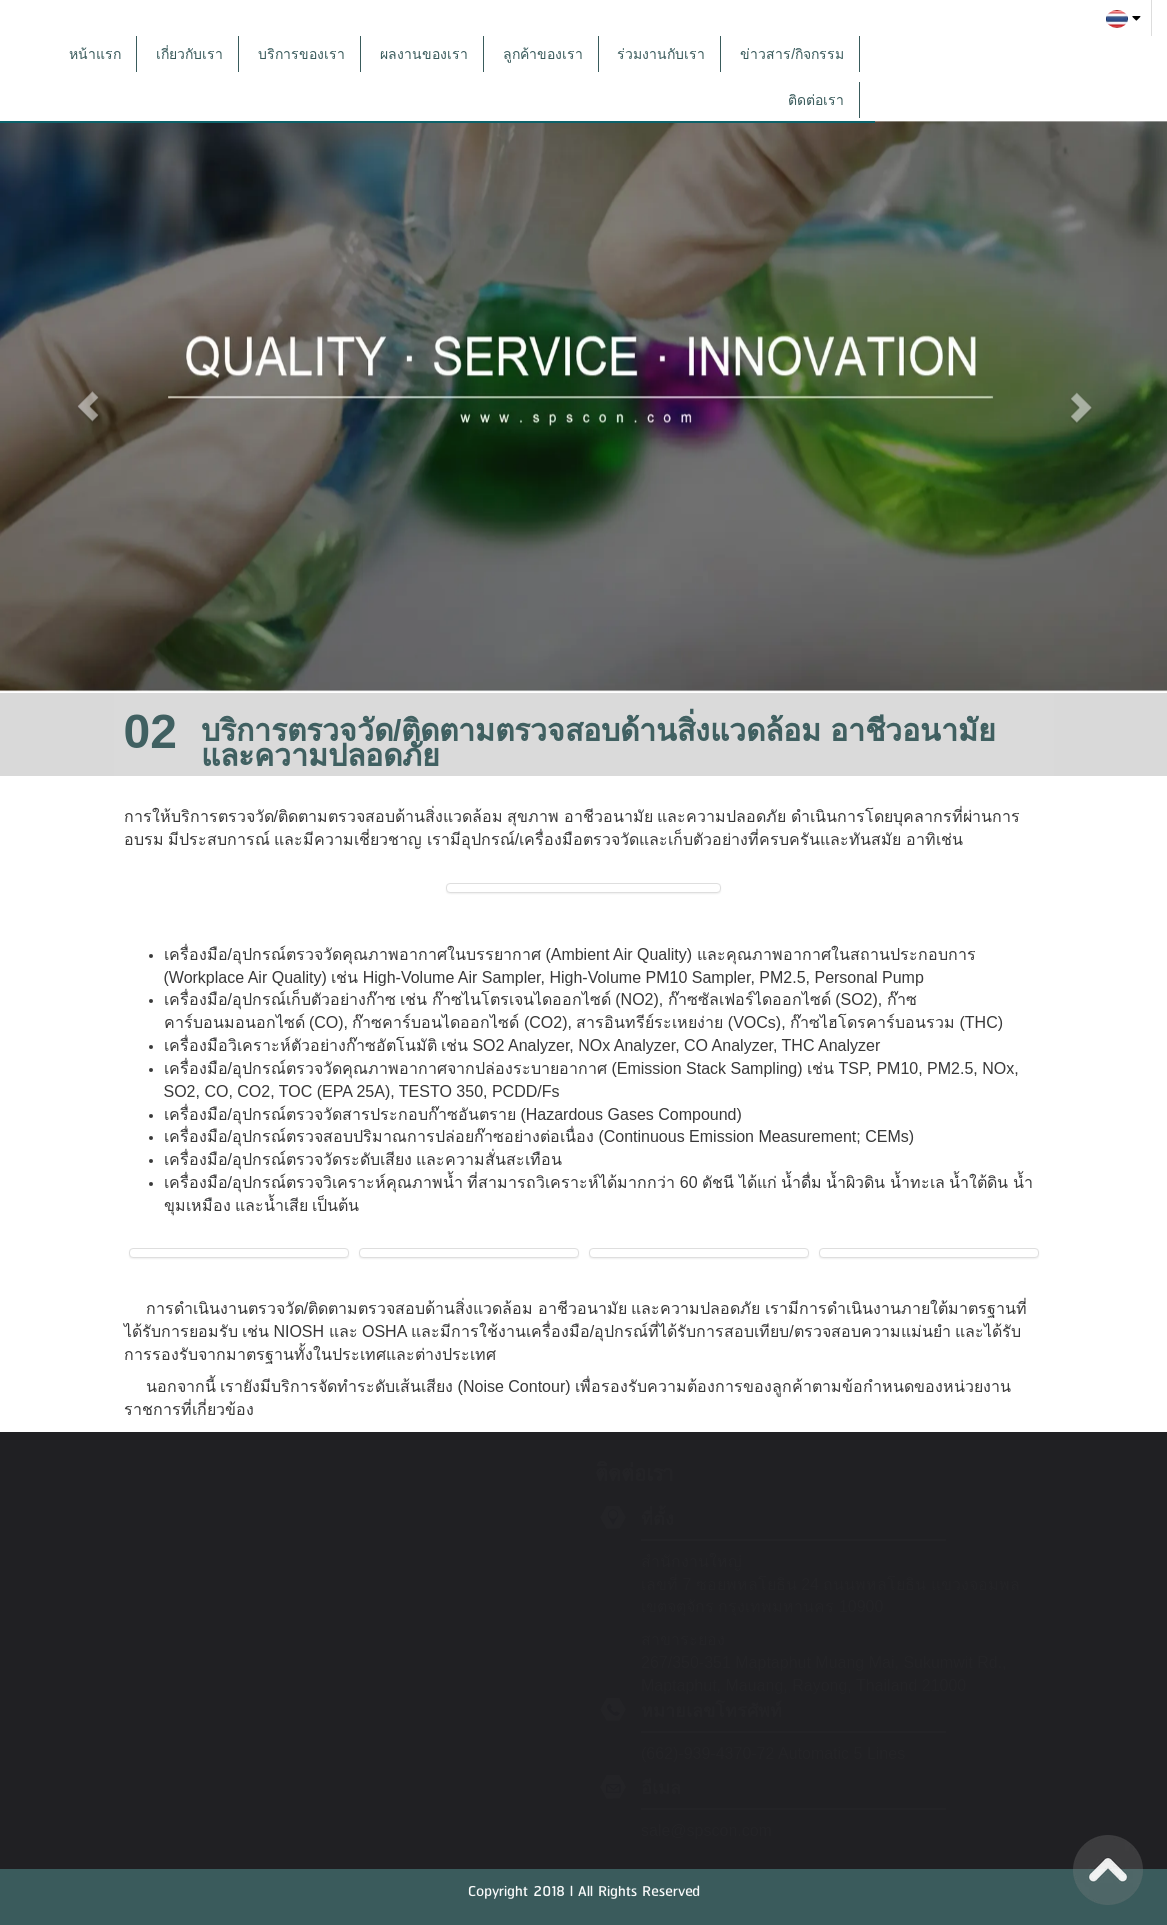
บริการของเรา (301, 54)
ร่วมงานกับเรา (661, 54)
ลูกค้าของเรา (543, 54)
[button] (87, 397)
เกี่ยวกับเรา (189, 54)
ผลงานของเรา (424, 54)
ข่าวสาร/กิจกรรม (792, 54)
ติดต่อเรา (816, 100)
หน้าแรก (95, 54)
